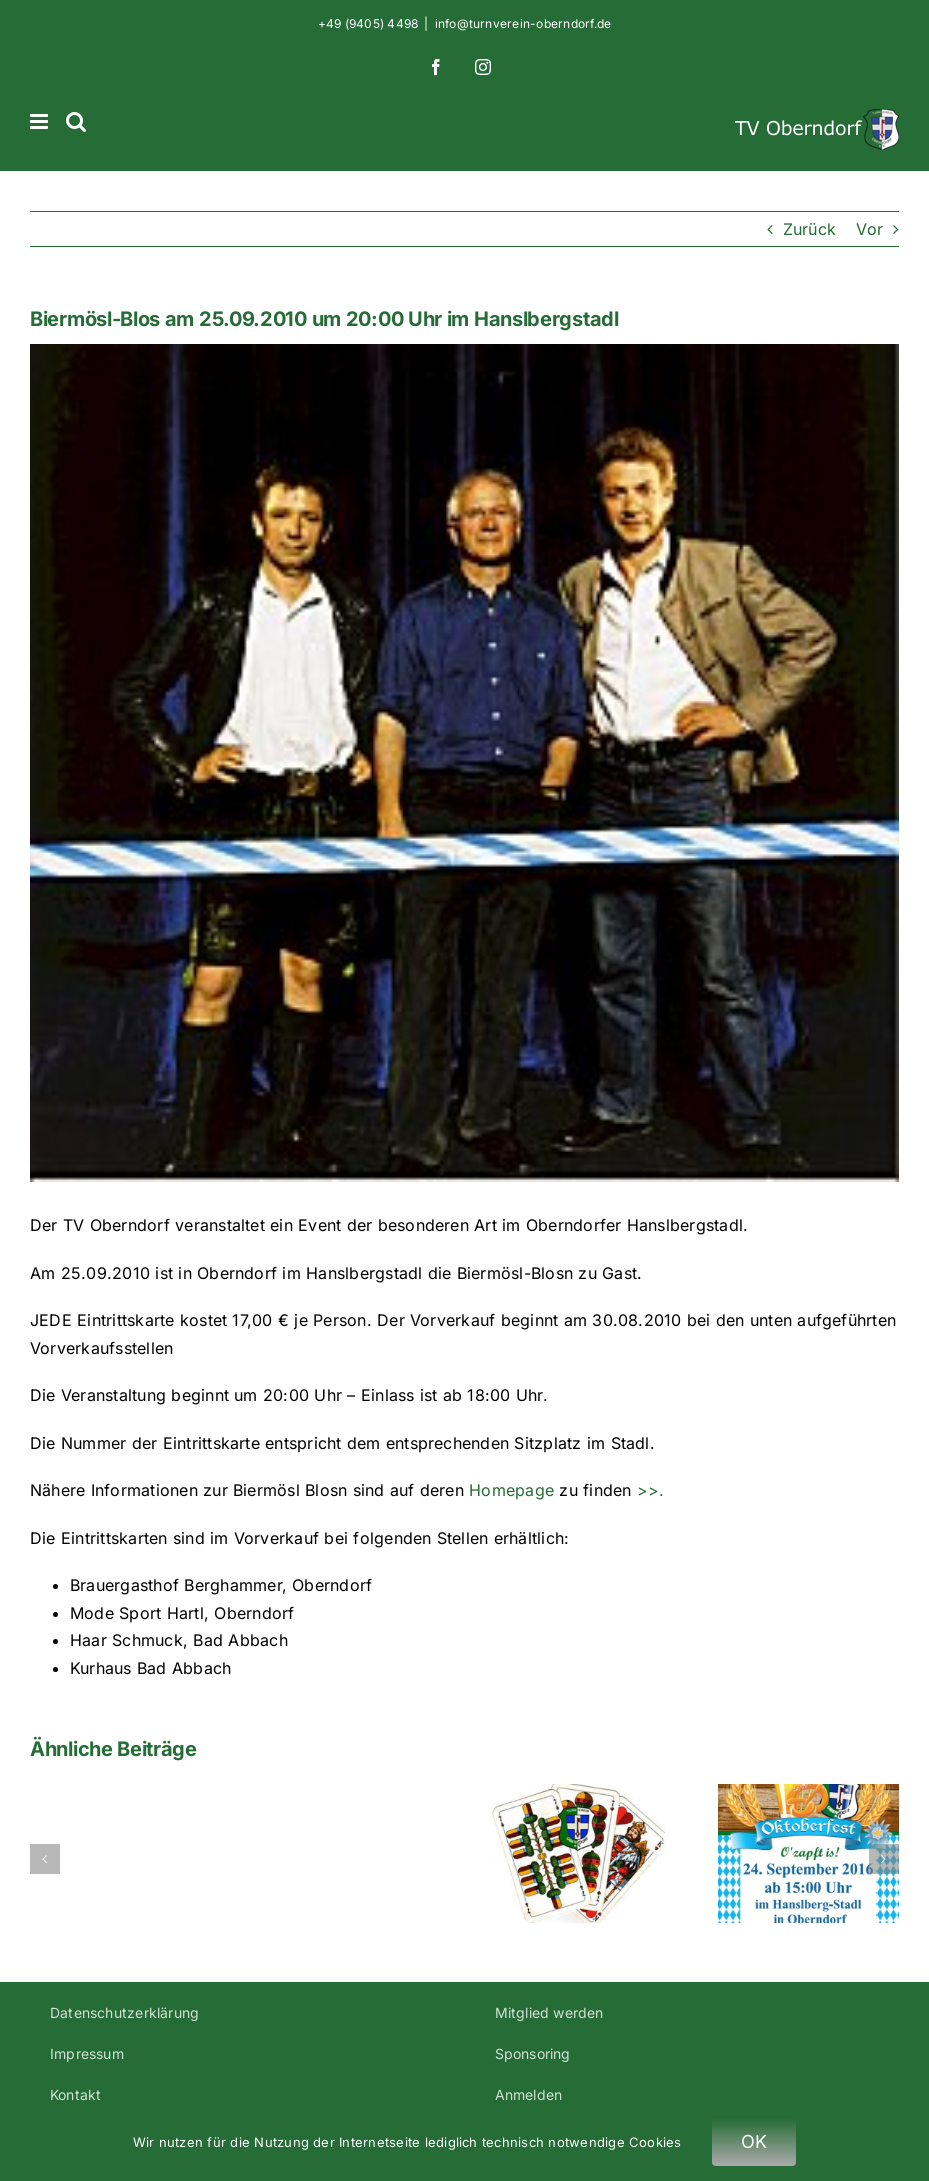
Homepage (514, 1490)
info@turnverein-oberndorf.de (523, 23)
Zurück (809, 229)
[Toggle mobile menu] (40, 121)
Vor (869, 229)
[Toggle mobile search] (76, 121)
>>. (651, 1490)
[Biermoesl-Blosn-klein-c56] (464, 763)
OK (754, 2141)
